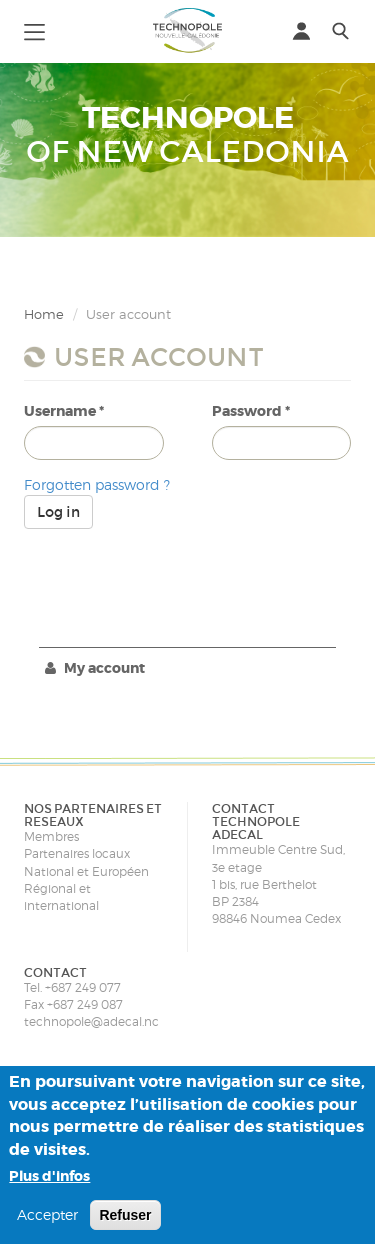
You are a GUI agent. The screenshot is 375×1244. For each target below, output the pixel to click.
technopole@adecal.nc (91, 1021)
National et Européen (86, 871)
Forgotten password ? (97, 484)
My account (95, 668)
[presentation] (176, 568)
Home (44, 314)
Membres (51, 836)
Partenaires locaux (77, 853)
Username (64, 411)
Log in (58, 512)
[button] (35, 29)
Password (251, 411)
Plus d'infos (49, 1176)
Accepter (47, 1214)
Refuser (125, 1215)
